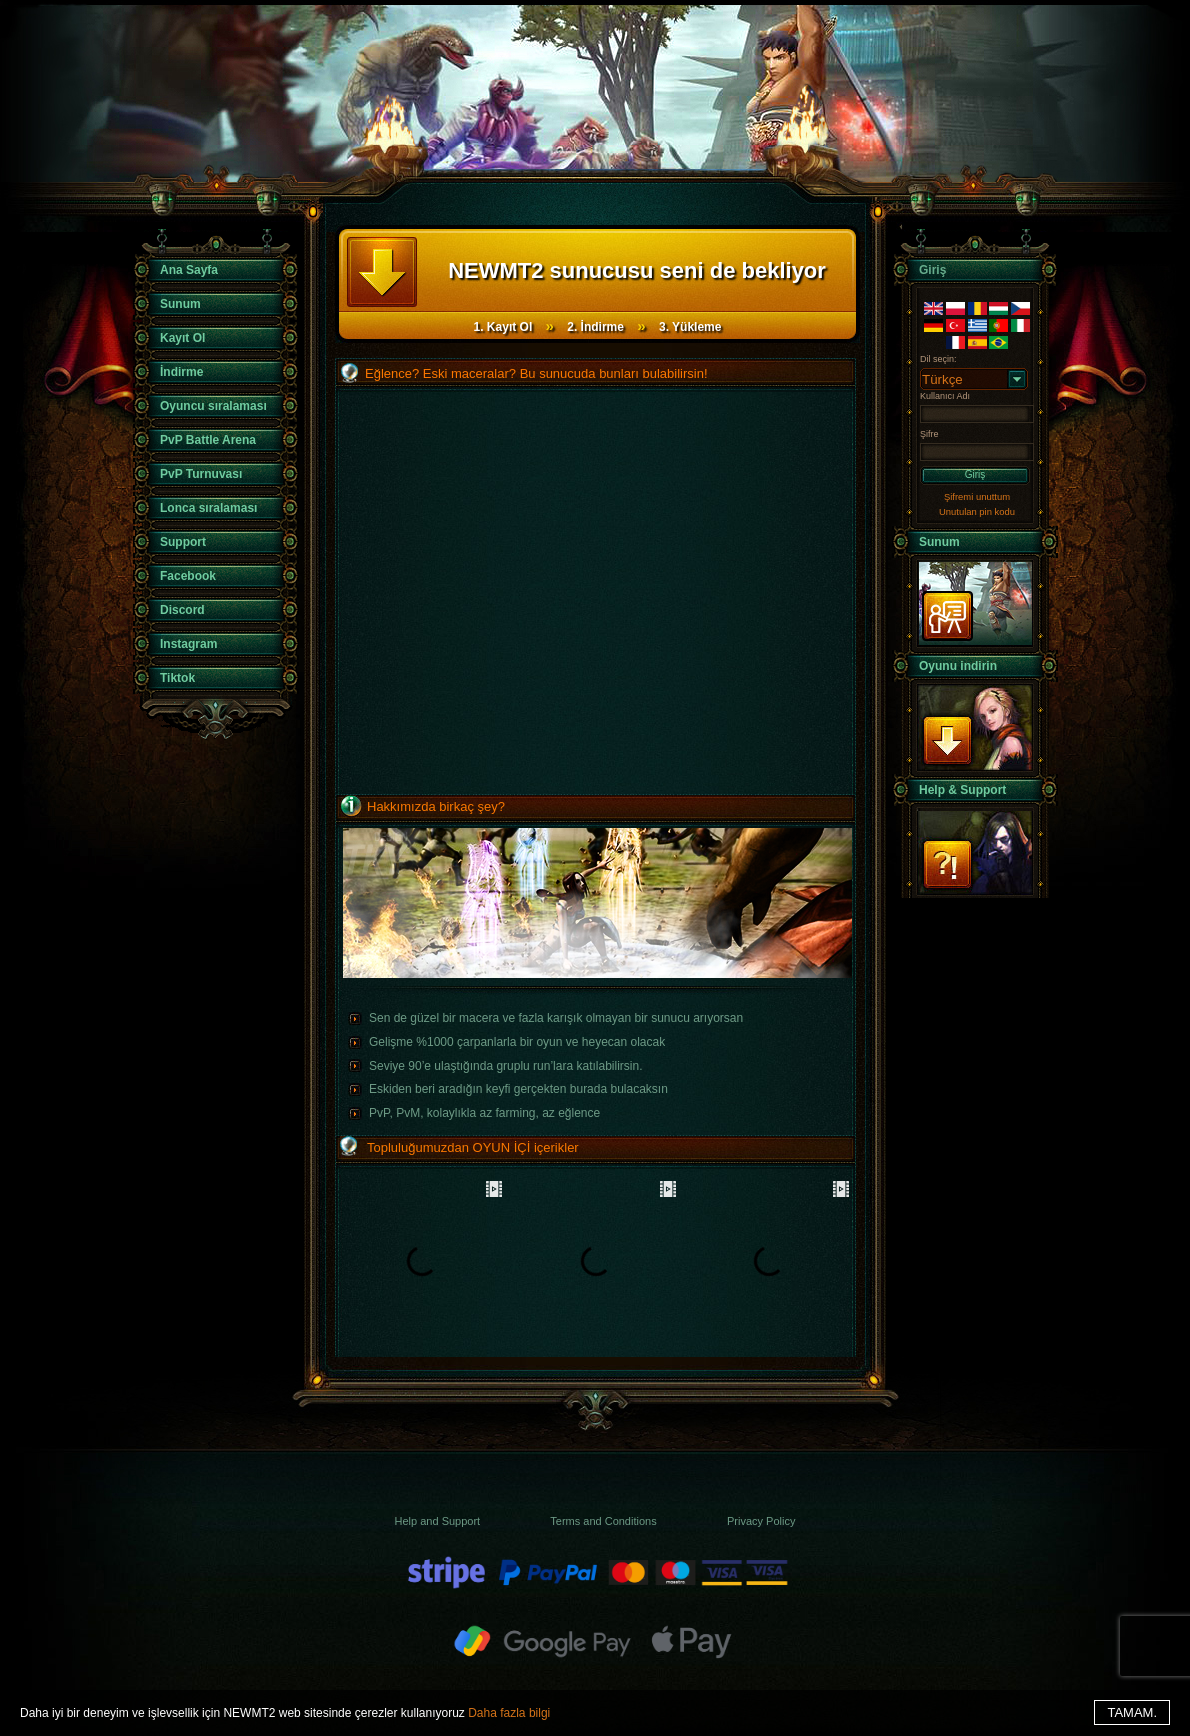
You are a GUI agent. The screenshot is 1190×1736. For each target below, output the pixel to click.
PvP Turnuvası (201, 474)
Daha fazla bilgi (509, 1713)
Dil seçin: (938, 359)
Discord (182, 610)
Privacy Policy (761, 1521)
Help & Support (962, 790)
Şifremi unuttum (977, 496)
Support (183, 542)
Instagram (188, 644)
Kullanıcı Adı (945, 396)
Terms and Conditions (603, 1521)
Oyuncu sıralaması (213, 406)
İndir (975, 727)
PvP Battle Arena (208, 440)
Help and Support (438, 1521)
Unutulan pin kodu (977, 511)
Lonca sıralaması (208, 508)
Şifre (929, 434)
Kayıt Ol (182, 338)
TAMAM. (1132, 1712)
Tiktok (177, 678)
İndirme (181, 372)
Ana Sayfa (189, 270)
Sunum (180, 304)
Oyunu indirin (958, 666)
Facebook (188, 576)
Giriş (975, 474)
